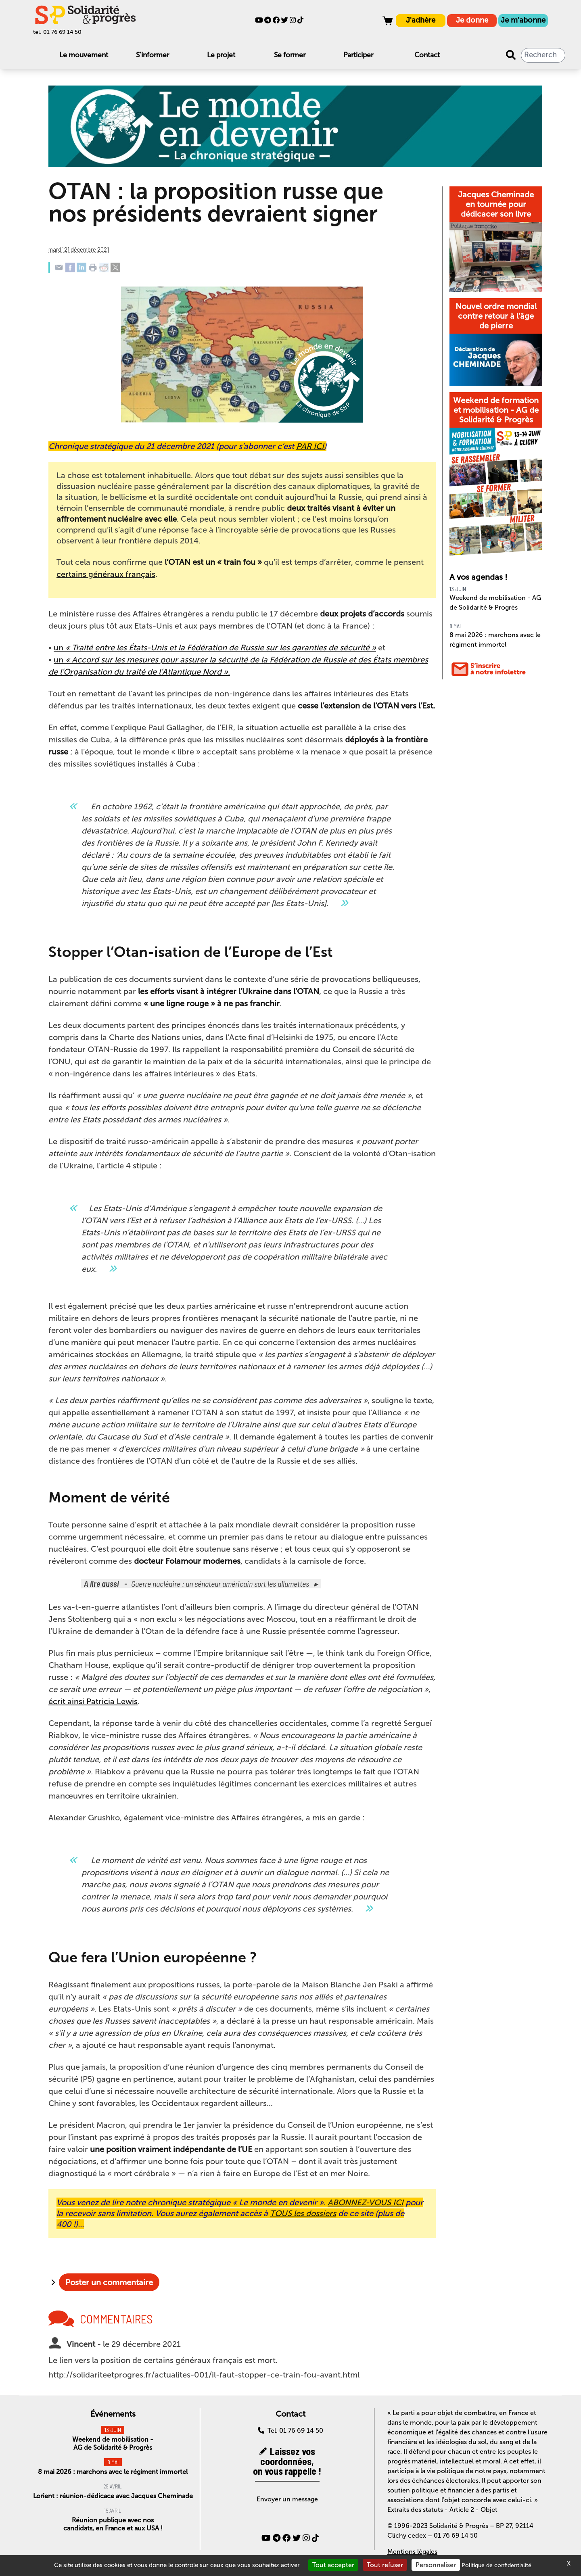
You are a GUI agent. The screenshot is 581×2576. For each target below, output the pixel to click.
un (215, 647)
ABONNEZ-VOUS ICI (365, 2202)
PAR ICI (310, 446)
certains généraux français (105, 574)
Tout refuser (385, 2565)
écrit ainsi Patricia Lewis (93, 1701)
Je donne (472, 20)
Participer (358, 55)
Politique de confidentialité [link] (496, 2565)
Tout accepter (333, 2565)
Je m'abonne (523, 20)
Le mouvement (83, 55)
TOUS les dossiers (303, 2213)
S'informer (152, 55)
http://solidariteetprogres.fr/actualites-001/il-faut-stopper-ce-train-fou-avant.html (203, 2375)
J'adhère (420, 20)
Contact (427, 55)
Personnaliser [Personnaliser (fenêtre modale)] (436, 2565)
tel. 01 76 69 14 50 (57, 32)
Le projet (221, 55)
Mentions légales (412, 2551)
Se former (289, 55)
